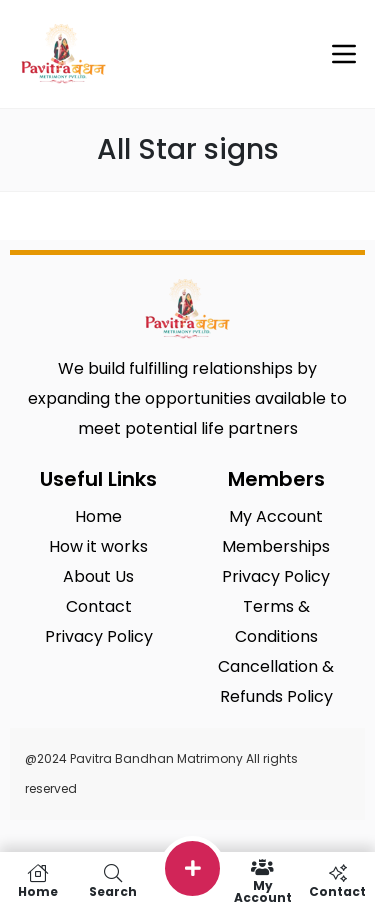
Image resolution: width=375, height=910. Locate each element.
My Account (262, 881)
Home (37, 881)
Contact (337, 881)
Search (112, 881)
